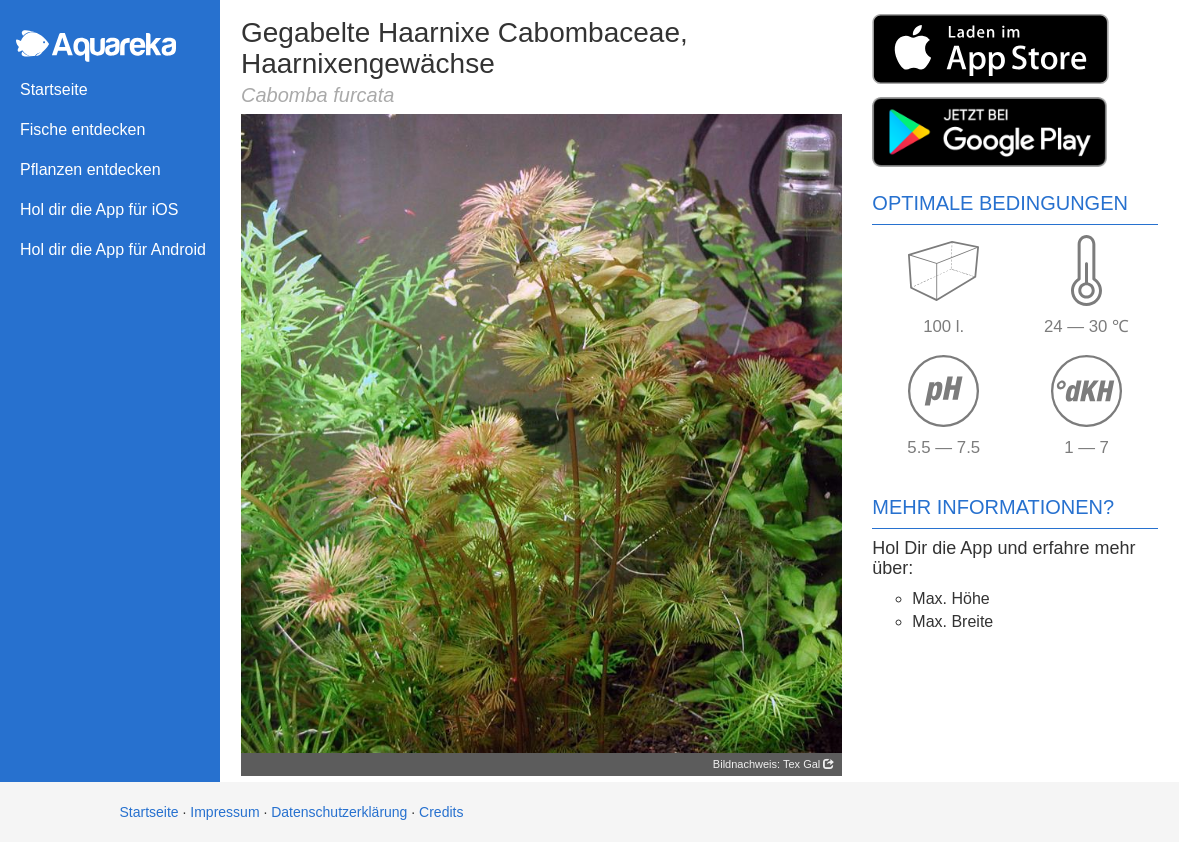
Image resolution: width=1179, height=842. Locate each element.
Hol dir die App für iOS (99, 209)
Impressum (224, 812)
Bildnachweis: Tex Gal (773, 764)
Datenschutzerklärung (339, 812)
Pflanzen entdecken (90, 169)
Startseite (54, 89)
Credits (441, 812)
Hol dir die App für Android (113, 249)
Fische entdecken (82, 129)
